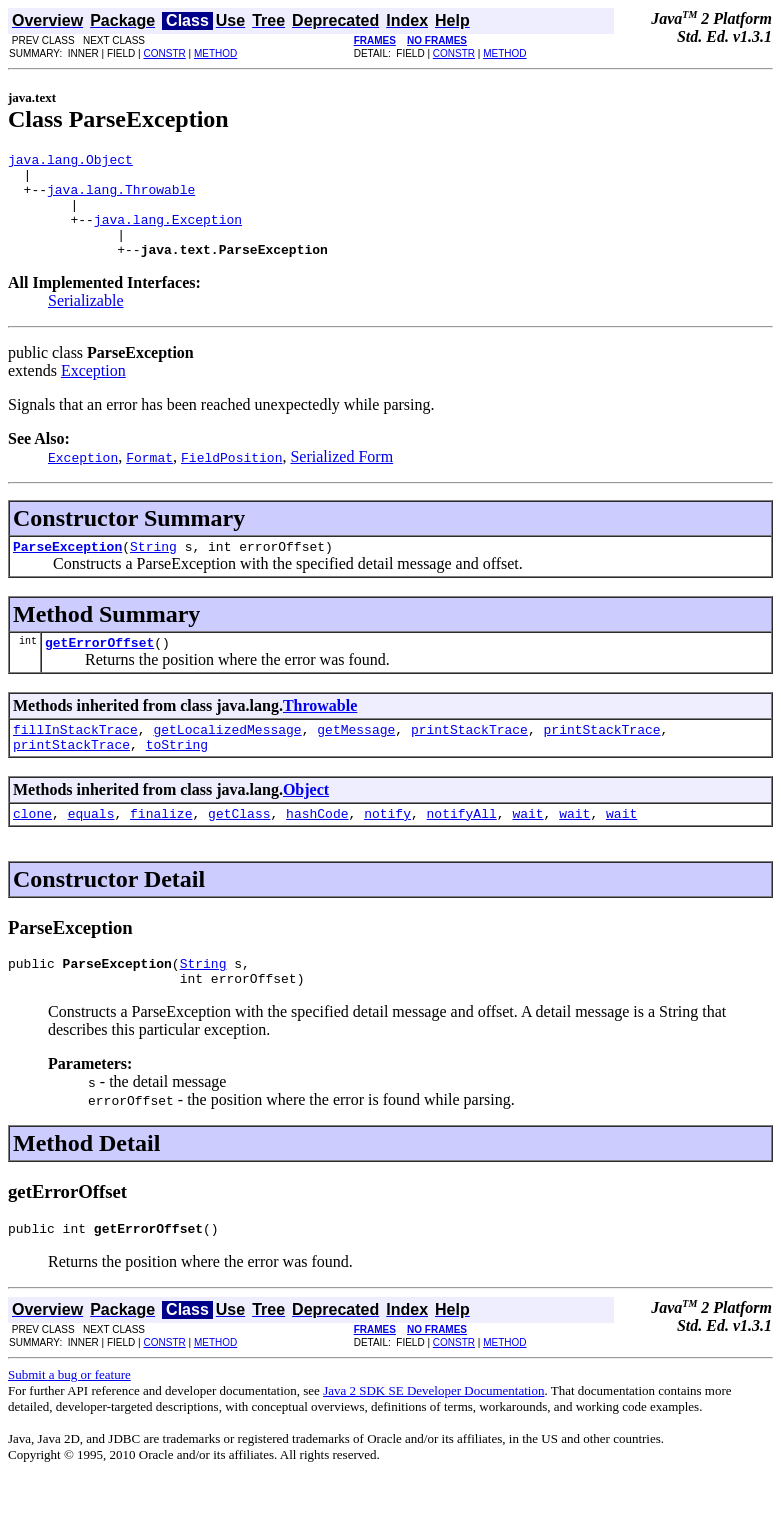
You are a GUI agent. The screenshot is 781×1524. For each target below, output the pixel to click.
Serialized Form (341, 477)
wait (527, 849)
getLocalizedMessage (227, 759)
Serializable (86, 321)
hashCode (317, 849)
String (153, 570)
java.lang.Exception (168, 234)
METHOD (215, 53)
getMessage (356, 759)
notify (387, 849)
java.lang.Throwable (121, 198)
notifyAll (462, 849)
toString (177, 777)
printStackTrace (469, 759)
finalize (161, 849)
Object (306, 822)
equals (91, 849)
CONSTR (164, 53)
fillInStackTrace (75, 759)
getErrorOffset (99, 669)
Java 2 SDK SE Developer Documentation (433, 1435)
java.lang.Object (70, 162)
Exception (93, 391)
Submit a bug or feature (69, 1419)
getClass (239, 849)
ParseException (67, 570)
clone (32, 849)
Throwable (320, 732)
